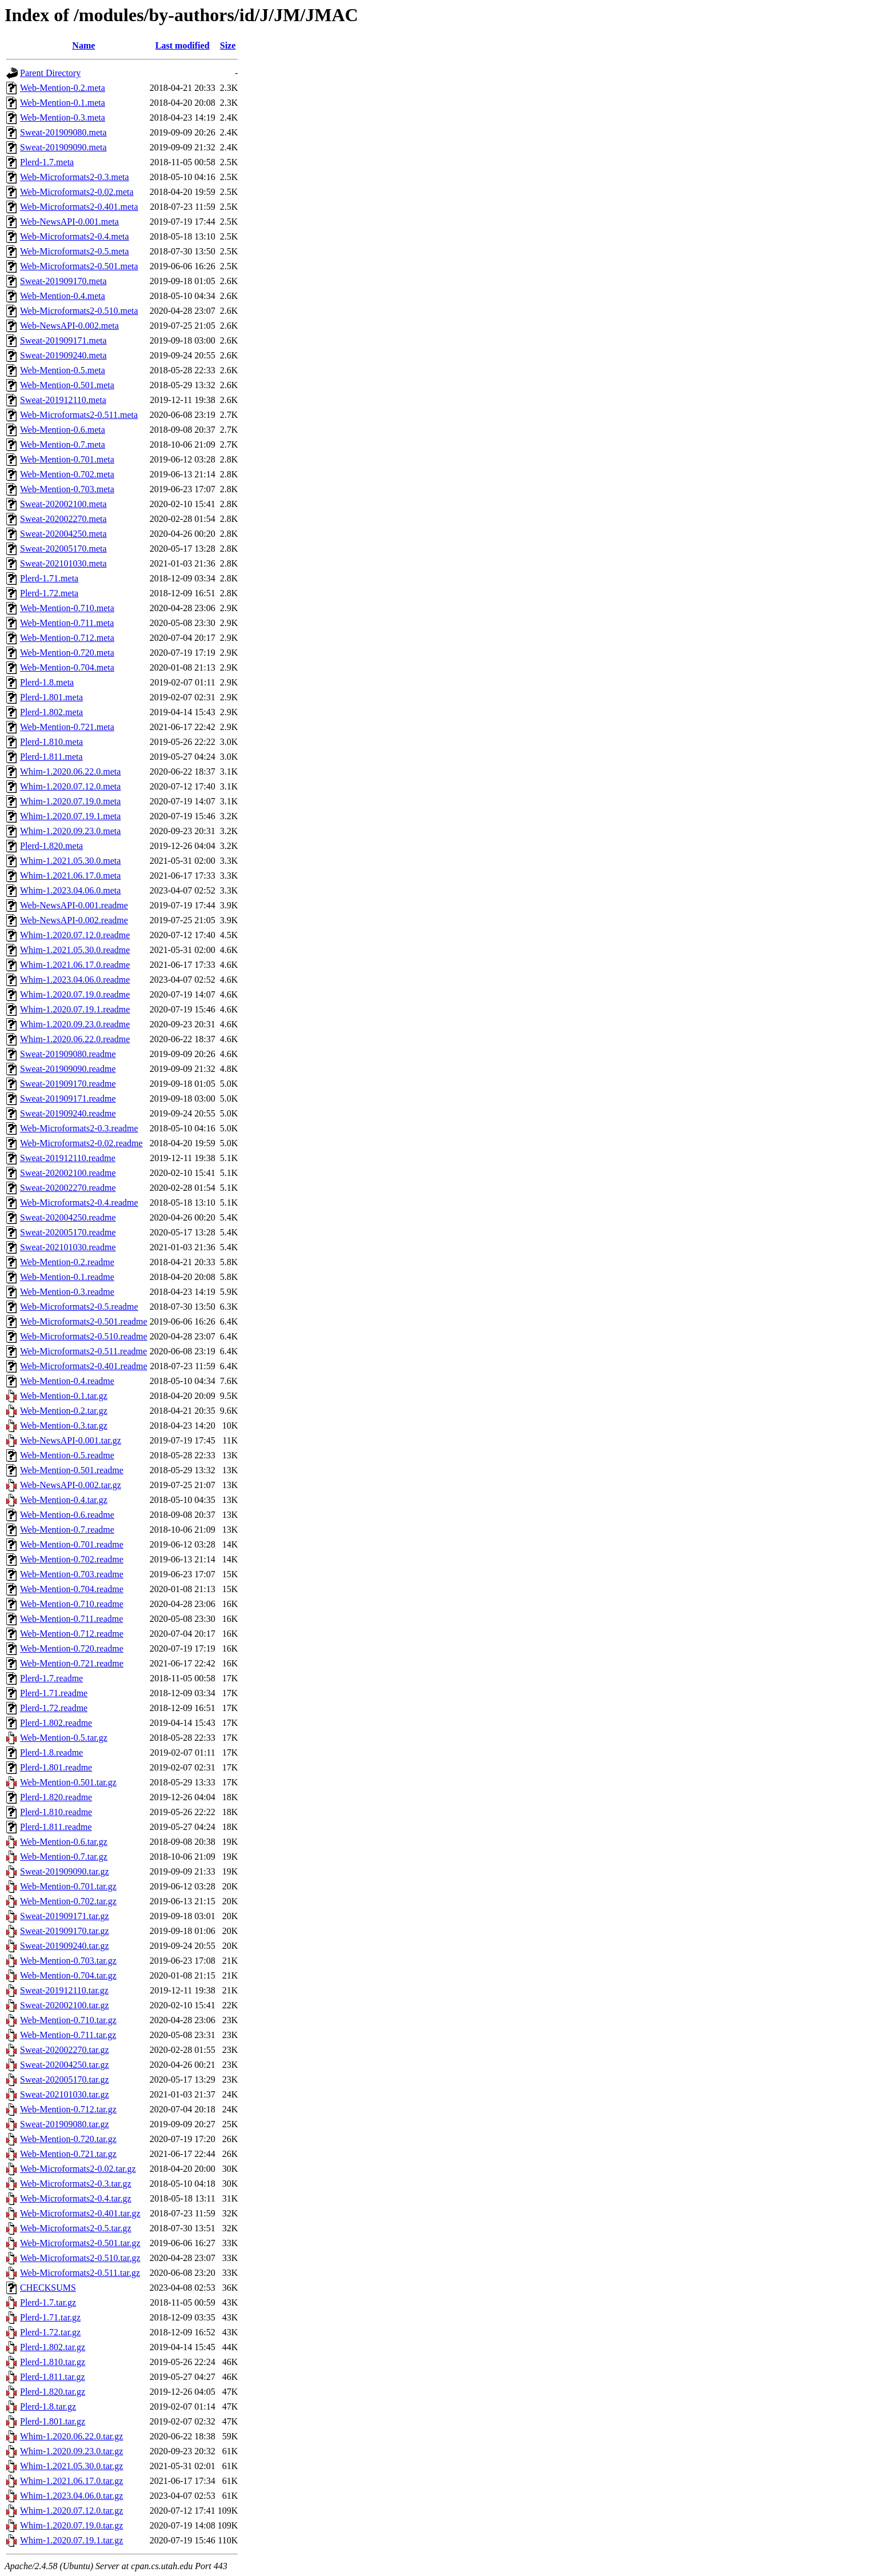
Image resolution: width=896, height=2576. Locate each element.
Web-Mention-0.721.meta (67, 727)
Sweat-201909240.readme (68, 1113)
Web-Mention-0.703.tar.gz (68, 1960)
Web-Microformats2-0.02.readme (81, 1143)
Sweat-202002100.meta (63, 504)
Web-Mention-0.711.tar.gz (68, 2035)
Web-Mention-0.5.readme (67, 1455)
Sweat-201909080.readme (68, 1054)
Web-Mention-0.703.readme (71, 1574)
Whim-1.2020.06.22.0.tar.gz (71, 2436)
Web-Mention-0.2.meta (62, 88)
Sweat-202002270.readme (68, 1188)
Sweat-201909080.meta (63, 132)
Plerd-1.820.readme (56, 1797)
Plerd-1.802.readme (56, 1723)
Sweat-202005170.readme (68, 1232)
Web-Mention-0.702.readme (71, 1559)
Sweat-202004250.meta (63, 534)
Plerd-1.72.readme (53, 1708)
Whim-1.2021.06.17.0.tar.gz (71, 2481)
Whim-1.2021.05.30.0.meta (70, 861)
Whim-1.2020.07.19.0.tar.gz (71, 2525)
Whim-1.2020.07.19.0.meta (70, 801)
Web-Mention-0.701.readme (71, 1544)
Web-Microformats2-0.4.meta (74, 236)
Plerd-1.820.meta (51, 846)
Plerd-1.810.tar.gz (52, 2362)
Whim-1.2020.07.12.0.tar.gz (71, 2510)
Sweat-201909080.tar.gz (64, 2124)
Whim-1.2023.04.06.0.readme (75, 979)
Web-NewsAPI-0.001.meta (69, 221)
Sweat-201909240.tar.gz (64, 1946)
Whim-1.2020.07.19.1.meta (70, 816)
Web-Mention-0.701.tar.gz (68, 1886)
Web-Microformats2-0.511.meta (79, 415)
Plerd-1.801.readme (56, 1767)
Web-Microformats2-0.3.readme (79, 1128)
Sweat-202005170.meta (63, 548)
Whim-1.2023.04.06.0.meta (70, 890)
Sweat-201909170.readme (68, 1083)
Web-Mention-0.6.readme (67, 1515)
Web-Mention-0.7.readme (67, 1529)
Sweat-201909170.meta (63, 281)
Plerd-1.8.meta (47, 682)
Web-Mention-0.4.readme (67, 1381)
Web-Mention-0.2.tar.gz (63, 1410)
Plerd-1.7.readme (51, 1678)
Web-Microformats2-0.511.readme (83, 1351)
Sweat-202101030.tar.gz (64, 2094)
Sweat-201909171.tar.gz (64, 1916)
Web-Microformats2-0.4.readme (79, 1202)
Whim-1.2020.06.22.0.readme (75, 1039)
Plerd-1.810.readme (56, 1812)
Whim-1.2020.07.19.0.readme (75, 994)
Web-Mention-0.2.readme (67, 1262)
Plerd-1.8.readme (51, 1752)
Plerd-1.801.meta (51, 697)
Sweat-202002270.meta (63, 519)
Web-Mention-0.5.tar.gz (63, 1737)
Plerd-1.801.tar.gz (52, 2421)
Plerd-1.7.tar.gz (48, 2302)
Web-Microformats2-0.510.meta (79, 311)
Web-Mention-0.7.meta (62, 444)
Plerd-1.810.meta (51, 742)
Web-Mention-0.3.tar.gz (63, 1425)
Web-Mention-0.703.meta (67, 489)
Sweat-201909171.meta (63, 340)
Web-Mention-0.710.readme (71, 1604)
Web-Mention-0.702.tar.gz (68, 1901)
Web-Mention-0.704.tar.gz (68, 1975)
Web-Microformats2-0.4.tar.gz (75, 2198)
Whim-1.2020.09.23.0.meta (70, 831)
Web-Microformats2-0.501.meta (79, 266)
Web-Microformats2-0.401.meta (79, 207)
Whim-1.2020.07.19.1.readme (75, 1009)
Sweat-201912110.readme (67, 1158)
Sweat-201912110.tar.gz (64, 1990)
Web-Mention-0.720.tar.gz (68, 2139)
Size (228, 45)
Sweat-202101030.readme (68, 1247)
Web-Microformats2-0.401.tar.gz (80, 2213)
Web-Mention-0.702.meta (67, 474)
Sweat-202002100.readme (68, 1173)
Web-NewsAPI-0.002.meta (69, 325)
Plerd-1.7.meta (47, 162)
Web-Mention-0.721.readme (71, 1663)
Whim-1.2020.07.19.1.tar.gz (71, 2540)
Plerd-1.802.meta (51, 712)
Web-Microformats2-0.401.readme (83, 1366)
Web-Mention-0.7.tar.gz (63, 1856)
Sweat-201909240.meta (63, 355)
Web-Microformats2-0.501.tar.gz (80, 2243)
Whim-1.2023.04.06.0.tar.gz (71, 2496)
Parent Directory (50, 73)
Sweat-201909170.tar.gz (64, 1931)
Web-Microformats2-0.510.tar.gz (80, 2258)
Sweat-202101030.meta (63, 563)
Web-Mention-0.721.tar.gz (68, 2154)
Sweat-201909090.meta (63, 147)
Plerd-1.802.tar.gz (52, 2347)
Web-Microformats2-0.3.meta (74, 177)
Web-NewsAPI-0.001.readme (74, 905)
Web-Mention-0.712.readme (71, 1633)
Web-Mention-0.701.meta (67, 459)
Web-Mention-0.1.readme (67, 1277)
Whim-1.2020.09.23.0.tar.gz (71, 2451)
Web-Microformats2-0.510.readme (83, 1336)
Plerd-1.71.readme (53, 1693)
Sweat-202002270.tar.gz (64, 2050)
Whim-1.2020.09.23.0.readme (75, 1024)
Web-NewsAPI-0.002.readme (74, 920)
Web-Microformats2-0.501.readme (83, 1321)
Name (83, 45)
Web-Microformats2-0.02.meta (77, 192)
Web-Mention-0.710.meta (67, 608)
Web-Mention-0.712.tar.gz (68, 2109)
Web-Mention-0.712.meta (67, 638)
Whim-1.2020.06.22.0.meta (70, 771)
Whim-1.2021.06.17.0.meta (70, 875)
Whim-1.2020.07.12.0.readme (75, 935)
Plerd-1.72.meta (49, 593)
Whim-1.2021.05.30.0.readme (75, 950)
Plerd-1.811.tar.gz (52, 2377)
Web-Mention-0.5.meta (62, 370)
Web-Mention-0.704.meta (67, 667)
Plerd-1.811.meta (51, 756)
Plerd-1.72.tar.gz (50, 2332)
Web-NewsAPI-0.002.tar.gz (70, 1485)
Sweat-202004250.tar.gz (64, 2064)
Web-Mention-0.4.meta (62, 296)
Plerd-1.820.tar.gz (52, 2391)
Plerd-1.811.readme (56, 1827)
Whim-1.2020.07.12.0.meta (70, 786)
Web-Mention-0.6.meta (62, 429)
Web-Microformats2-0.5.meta (74, 251)
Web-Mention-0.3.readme (67, 1292)
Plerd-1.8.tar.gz (48, 2406)
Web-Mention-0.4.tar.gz (63, 1500)
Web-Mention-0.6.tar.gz (63, 1842)
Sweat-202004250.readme (68, 1217)
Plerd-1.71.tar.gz (50, 2317)
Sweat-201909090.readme (68, 1069)
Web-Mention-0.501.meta (67, 385)
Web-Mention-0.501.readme (71, 1470)
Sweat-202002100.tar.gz (64, 2005)
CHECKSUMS (48, 2287)
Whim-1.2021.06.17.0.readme (75, 965)
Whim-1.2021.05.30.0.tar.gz (71, 2466)
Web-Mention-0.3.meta (62, 117)
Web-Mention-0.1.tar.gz (63, 1396)
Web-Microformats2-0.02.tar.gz (78, 2169)
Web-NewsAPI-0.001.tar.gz (70, 1440)
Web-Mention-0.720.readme (71, 1648)
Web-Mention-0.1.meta (62, 102)
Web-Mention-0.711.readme (71, 1619)
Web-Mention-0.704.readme (71, 1589)
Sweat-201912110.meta (63, 400)
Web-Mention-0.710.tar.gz (68, 2020)
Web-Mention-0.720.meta (67, 652)
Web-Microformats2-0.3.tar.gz (75, 2183)
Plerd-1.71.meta (49, 578)
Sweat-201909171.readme (68, 1098)
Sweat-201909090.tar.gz (64, 1871)
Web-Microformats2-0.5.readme (79, 1306)
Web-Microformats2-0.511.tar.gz (80, 2273)
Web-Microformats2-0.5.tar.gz (75, 2228)
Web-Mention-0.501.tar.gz (68, 1782)
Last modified (182, 45)
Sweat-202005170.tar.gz (64, 2079)
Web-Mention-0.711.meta (67, 623)
